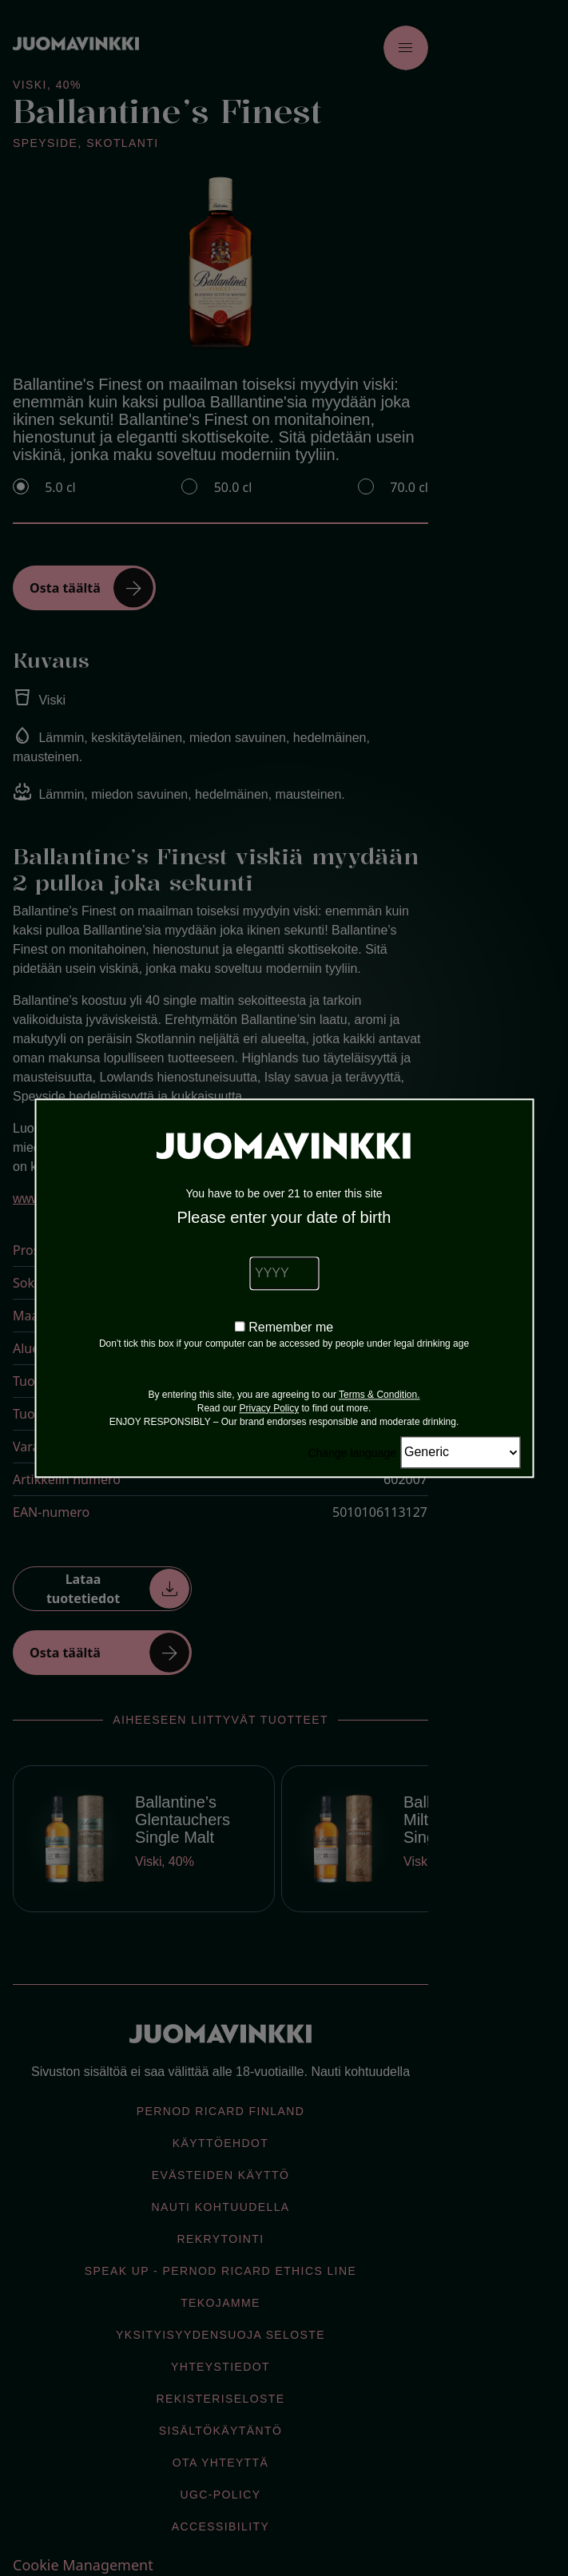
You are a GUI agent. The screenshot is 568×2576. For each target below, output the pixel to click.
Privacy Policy (269, 1408)
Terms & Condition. (379, 1394)
